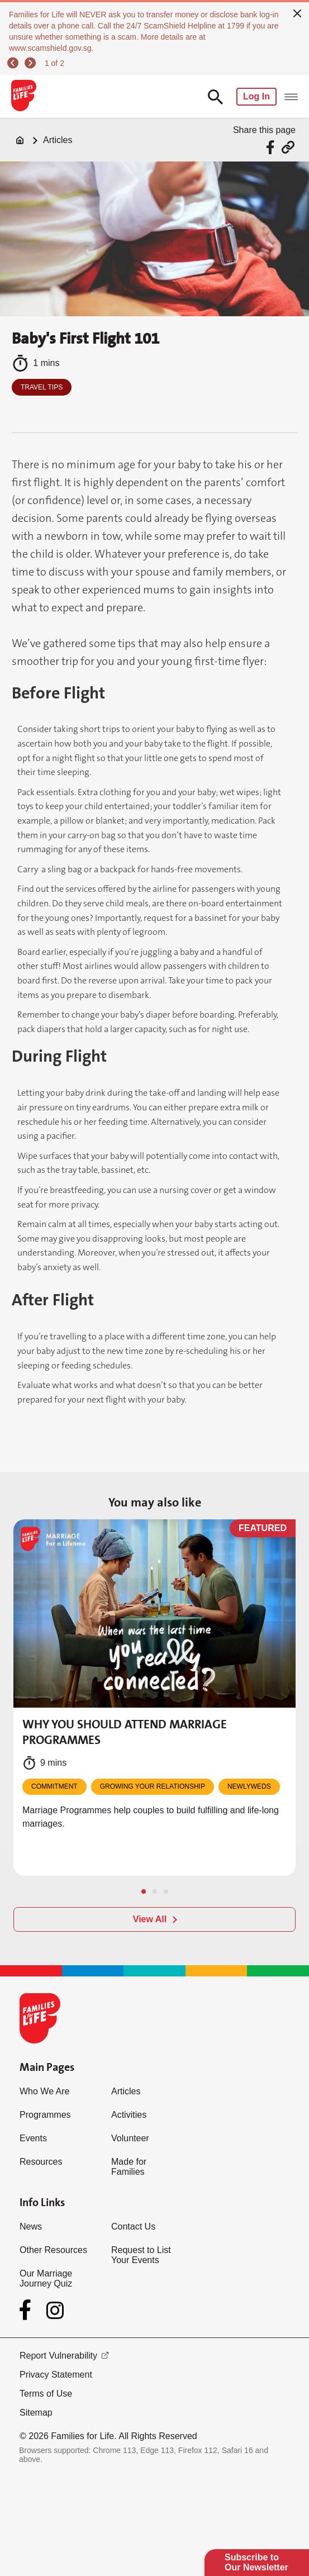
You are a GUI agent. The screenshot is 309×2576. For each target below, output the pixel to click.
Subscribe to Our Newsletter (256, 2562)
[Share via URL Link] (288, 147)
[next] (31, 63)
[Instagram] (55, 2310)
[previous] (14, 63)
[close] (297, 12)
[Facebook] (27, 2310)
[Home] (20, 140)
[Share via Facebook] (272, 147)
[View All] (154, 1919)
